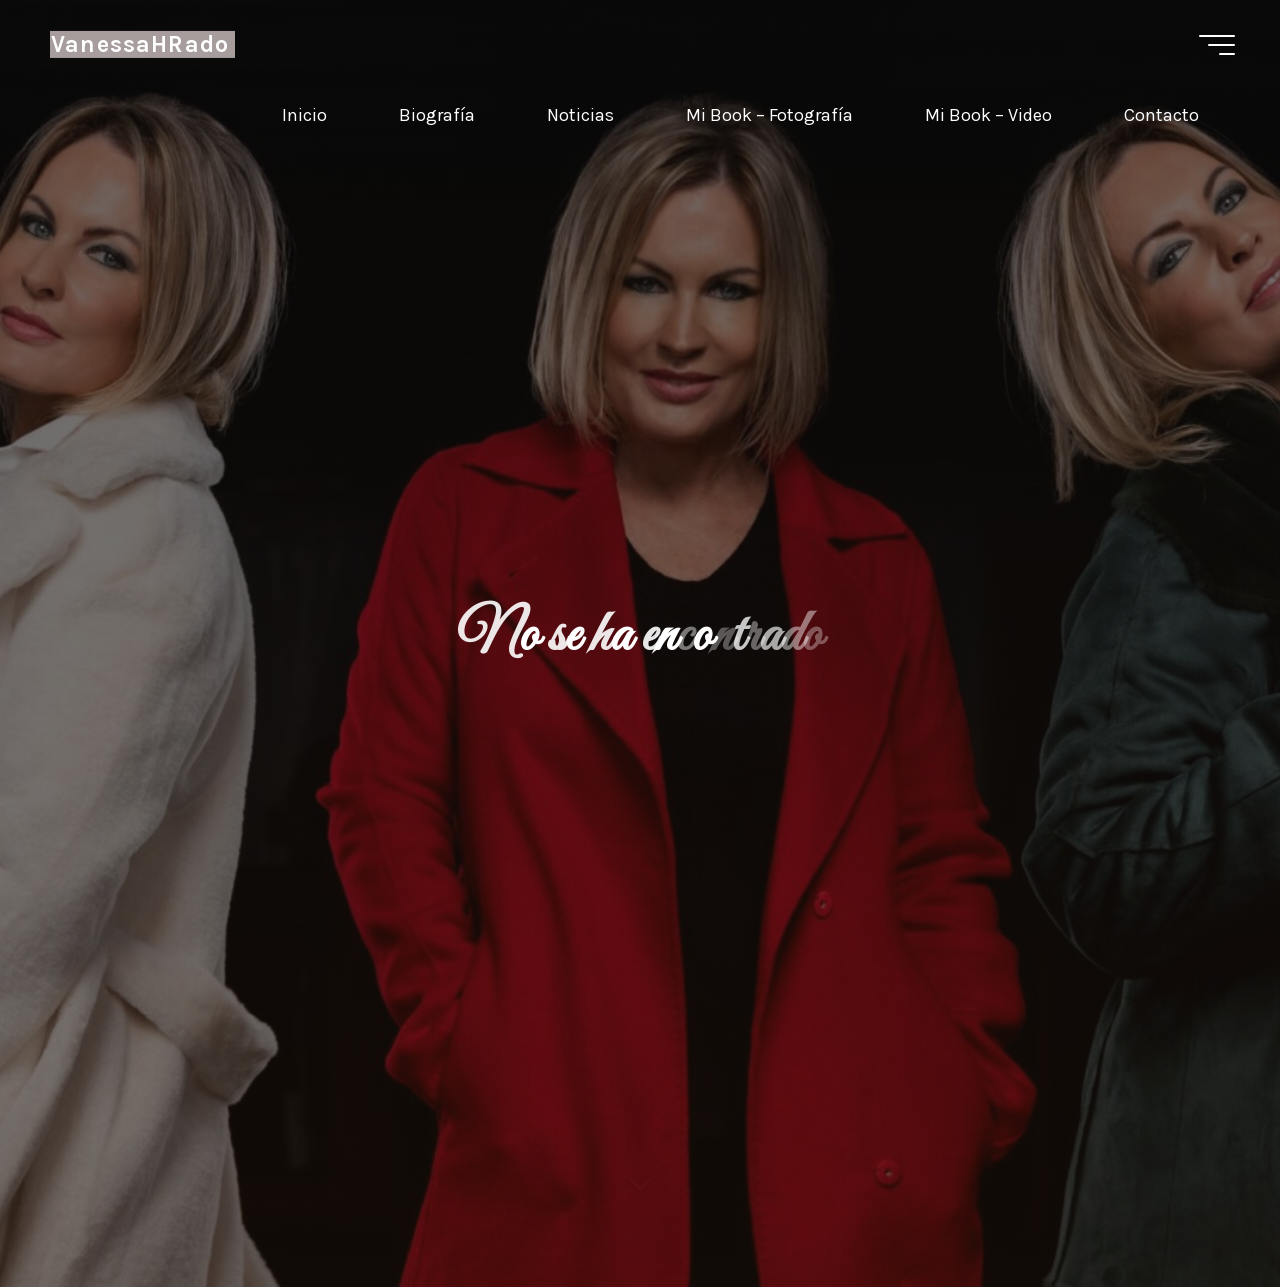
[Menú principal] (1217, 45)
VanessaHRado (140, 44)
